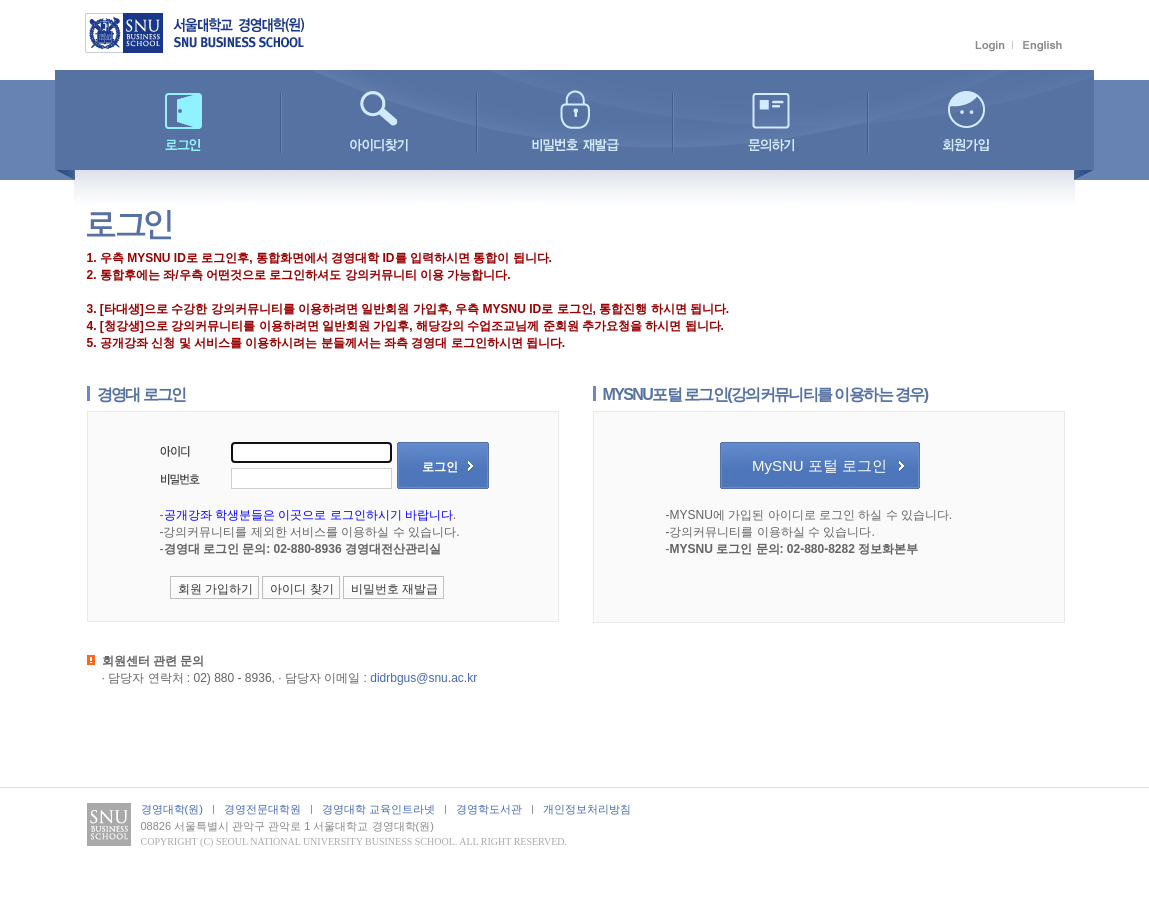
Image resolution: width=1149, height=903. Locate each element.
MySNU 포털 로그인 (819, 465)
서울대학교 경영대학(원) (205, 33)
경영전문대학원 (262, 809)
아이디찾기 (379, 122)
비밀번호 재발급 (575, 122)
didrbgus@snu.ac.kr (423, 678)
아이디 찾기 (301, 589)
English (1042, 45)
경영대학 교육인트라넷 (378, 809)
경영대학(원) (172, 809)
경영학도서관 (489, 809)
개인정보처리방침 (587, 809)
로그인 (992, 45)
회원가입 (966, 122)
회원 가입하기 (215, 589)
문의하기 (770, 122)
